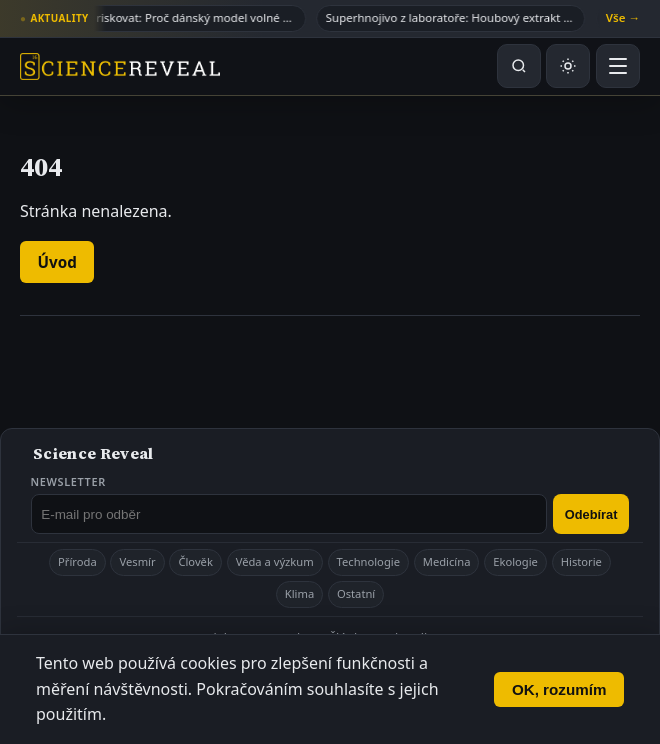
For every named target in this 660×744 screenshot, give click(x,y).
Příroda (77, 561)
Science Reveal (93, 453)
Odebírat (591, 514)
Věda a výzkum (275, 561)
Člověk (195, 561)
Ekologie (515, 561)
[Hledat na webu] (519, 66)
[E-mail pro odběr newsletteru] (289, 514)
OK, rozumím (559, 689)
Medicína (447, 561)
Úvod (57, 262)
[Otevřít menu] (618, 66)
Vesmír (137, 561)
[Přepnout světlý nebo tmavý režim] (568, 66)
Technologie (368, 561)
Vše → (623, 17)
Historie (581, 561)
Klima (299, 593)
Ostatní (356, 593)
